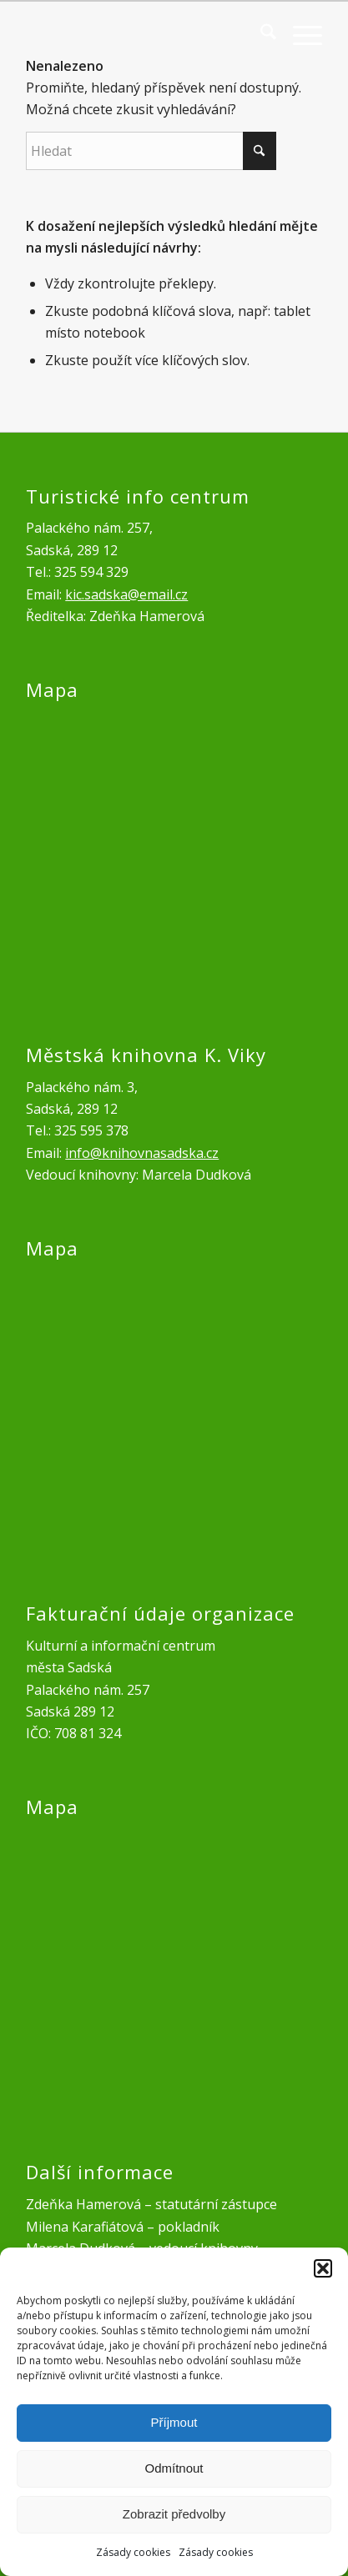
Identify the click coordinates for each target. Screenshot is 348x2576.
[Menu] (299, 34)
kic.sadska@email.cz (126, 594)
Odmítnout (173, 2468)
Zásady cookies (133, 2552)
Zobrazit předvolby (174, 2514)
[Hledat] (260, 34)
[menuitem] (260, 34)
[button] (323, 2268)
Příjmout (174, 2422)
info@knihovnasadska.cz (142, 1153)
